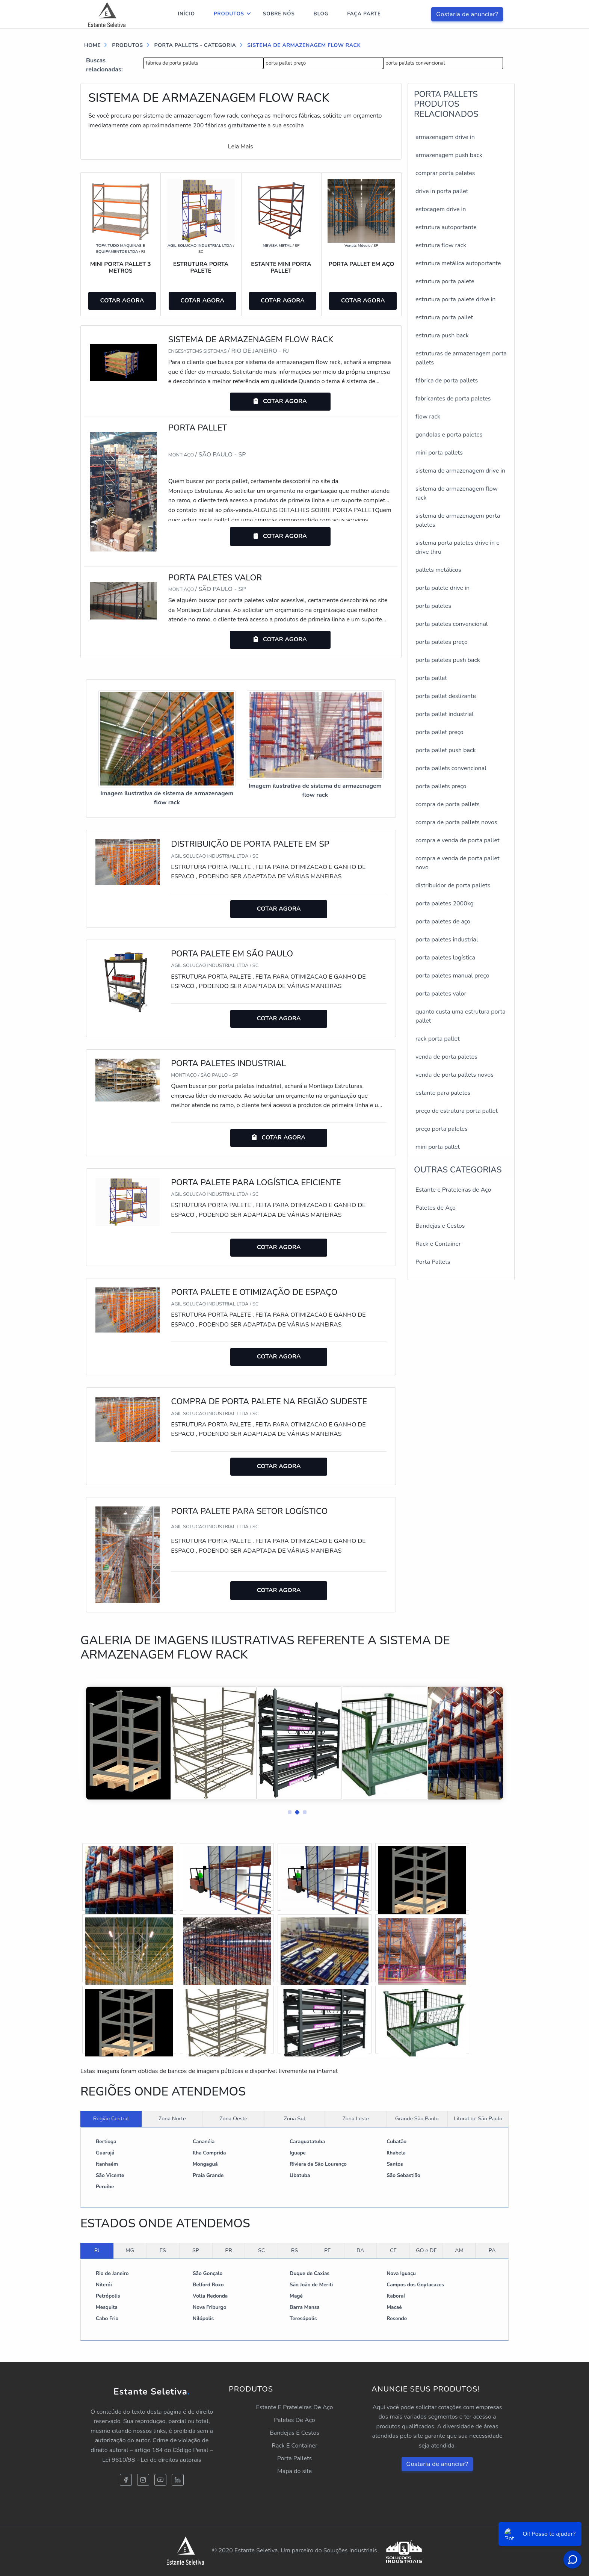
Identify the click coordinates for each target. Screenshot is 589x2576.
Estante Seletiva (151, 2392)
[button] (287, 1810)
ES (163, 2250)
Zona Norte (172, 2118)
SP (195, 2250)
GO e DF (426, 2250)
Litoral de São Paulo (478, 2118)
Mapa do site (294, 2471)
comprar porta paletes (445, 173)
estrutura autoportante (446, 227)
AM (459, 2250)
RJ (97, 2250)
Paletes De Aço (294, 2420)
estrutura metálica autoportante (458, 263)
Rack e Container (438, 1244)
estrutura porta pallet (444, 317)
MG (129, 2250)
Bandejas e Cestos (440, 1226)
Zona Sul (294, 2118)
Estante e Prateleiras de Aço (453, 1190)
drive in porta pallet (441, 191)
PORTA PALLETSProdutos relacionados (446, 104)
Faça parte (364, 14)
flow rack (427, 416)
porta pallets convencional (415, 62)
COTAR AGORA (122, 300)
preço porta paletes (441, 1129)
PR (228, 2250)
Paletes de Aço (435, 1208)
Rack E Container (294, 2446)
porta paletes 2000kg (444, 903)
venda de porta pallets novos (454, 1075)
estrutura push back (442, 335)
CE (393, 2250)
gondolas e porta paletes (449, 435)
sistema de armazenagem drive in (460, 471)
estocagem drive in (440, 209)
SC (261, 2250)
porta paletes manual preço (452, 975)
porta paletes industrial (446, 939)
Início (186, 14)
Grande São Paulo (417, 2118)
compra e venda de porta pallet (457, 840)
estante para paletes (442, 1093)
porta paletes (433, 606)
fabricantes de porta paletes (453, 398)
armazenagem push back (448, 155)
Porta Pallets (432, 1262)
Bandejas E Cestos (294, 2433)
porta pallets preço (440, 786)
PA (492, 2250)
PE (327, 2250)
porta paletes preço (441, 642)
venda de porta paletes (446, 1057)
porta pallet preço (286, 62)
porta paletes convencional (451, 624)
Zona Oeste (233, 2118)
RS (294, 2250)
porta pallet (431, 678)
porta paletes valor (440, 994)
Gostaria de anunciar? (467, 14)
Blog (321, 14)
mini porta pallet (437, 1147)
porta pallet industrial (444, 714)
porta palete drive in (442, 588)
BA (360, 2250)
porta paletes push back (447, 660)
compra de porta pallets (447, 804)
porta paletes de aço (442, 921)
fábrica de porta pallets (172, 62)
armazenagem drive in (445, 137)
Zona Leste (356, 2118)
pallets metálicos (438, 570)
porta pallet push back (445, 750)
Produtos (229, 14)
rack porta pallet (437, 1039)
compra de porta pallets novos (456, 822)
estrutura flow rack (440, 245)
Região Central (111, 2118)
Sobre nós (279, 14)
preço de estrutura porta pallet (456, 1111)
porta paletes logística (445, 957)
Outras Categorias (458, 1169)
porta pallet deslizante (445, 696)
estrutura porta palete (444, 281)
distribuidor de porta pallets (452, 885)
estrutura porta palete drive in (455, 299)
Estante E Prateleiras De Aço (294, 2407)
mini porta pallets (439, 453)
